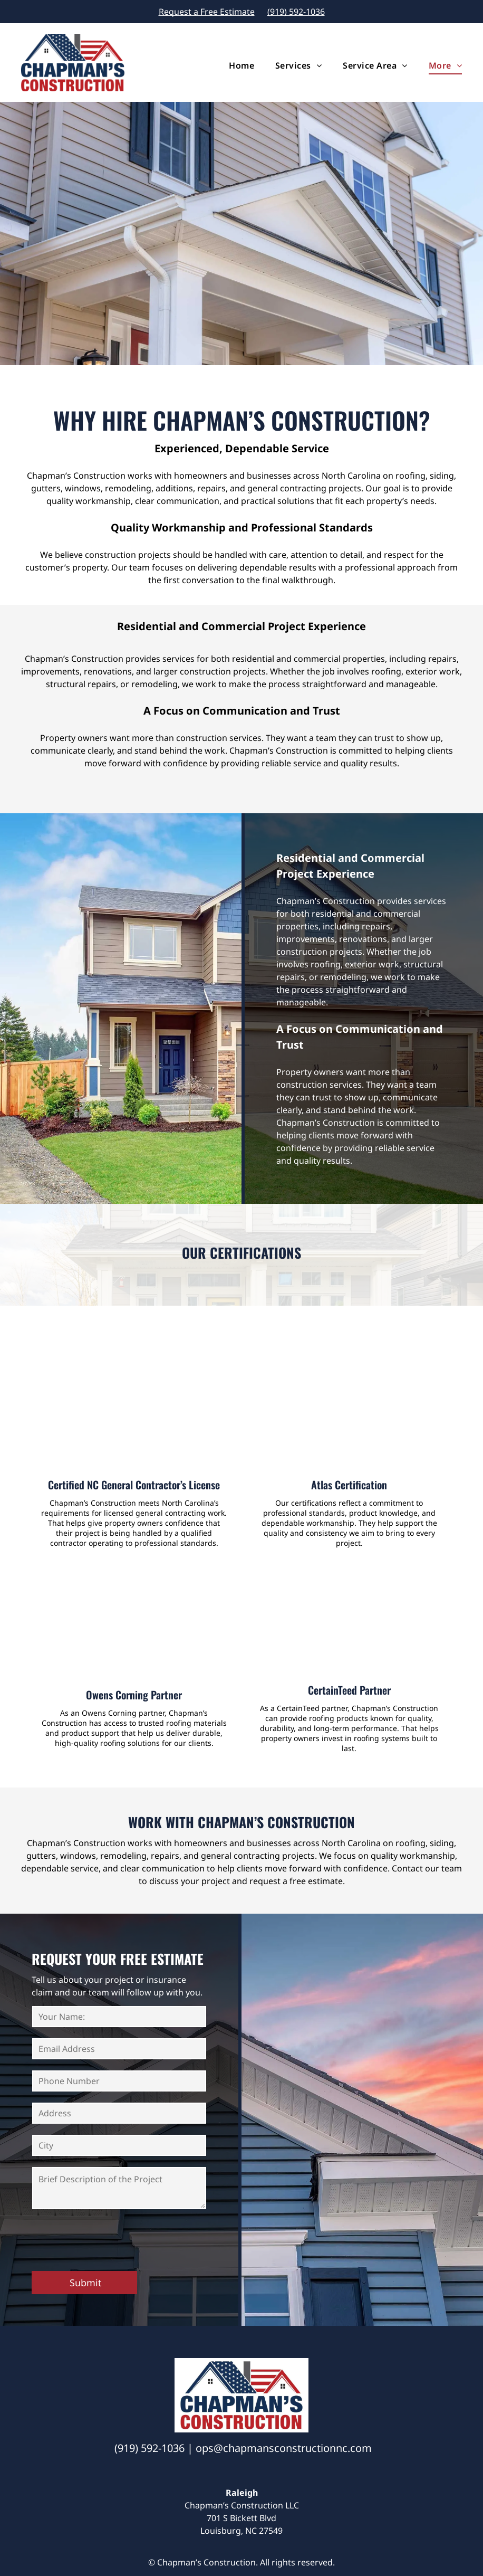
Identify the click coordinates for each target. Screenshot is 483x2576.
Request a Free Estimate (207, 11)
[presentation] (112, 2239)
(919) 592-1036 (296, 11)
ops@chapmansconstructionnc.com (284, 2448)
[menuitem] (231, 65)
